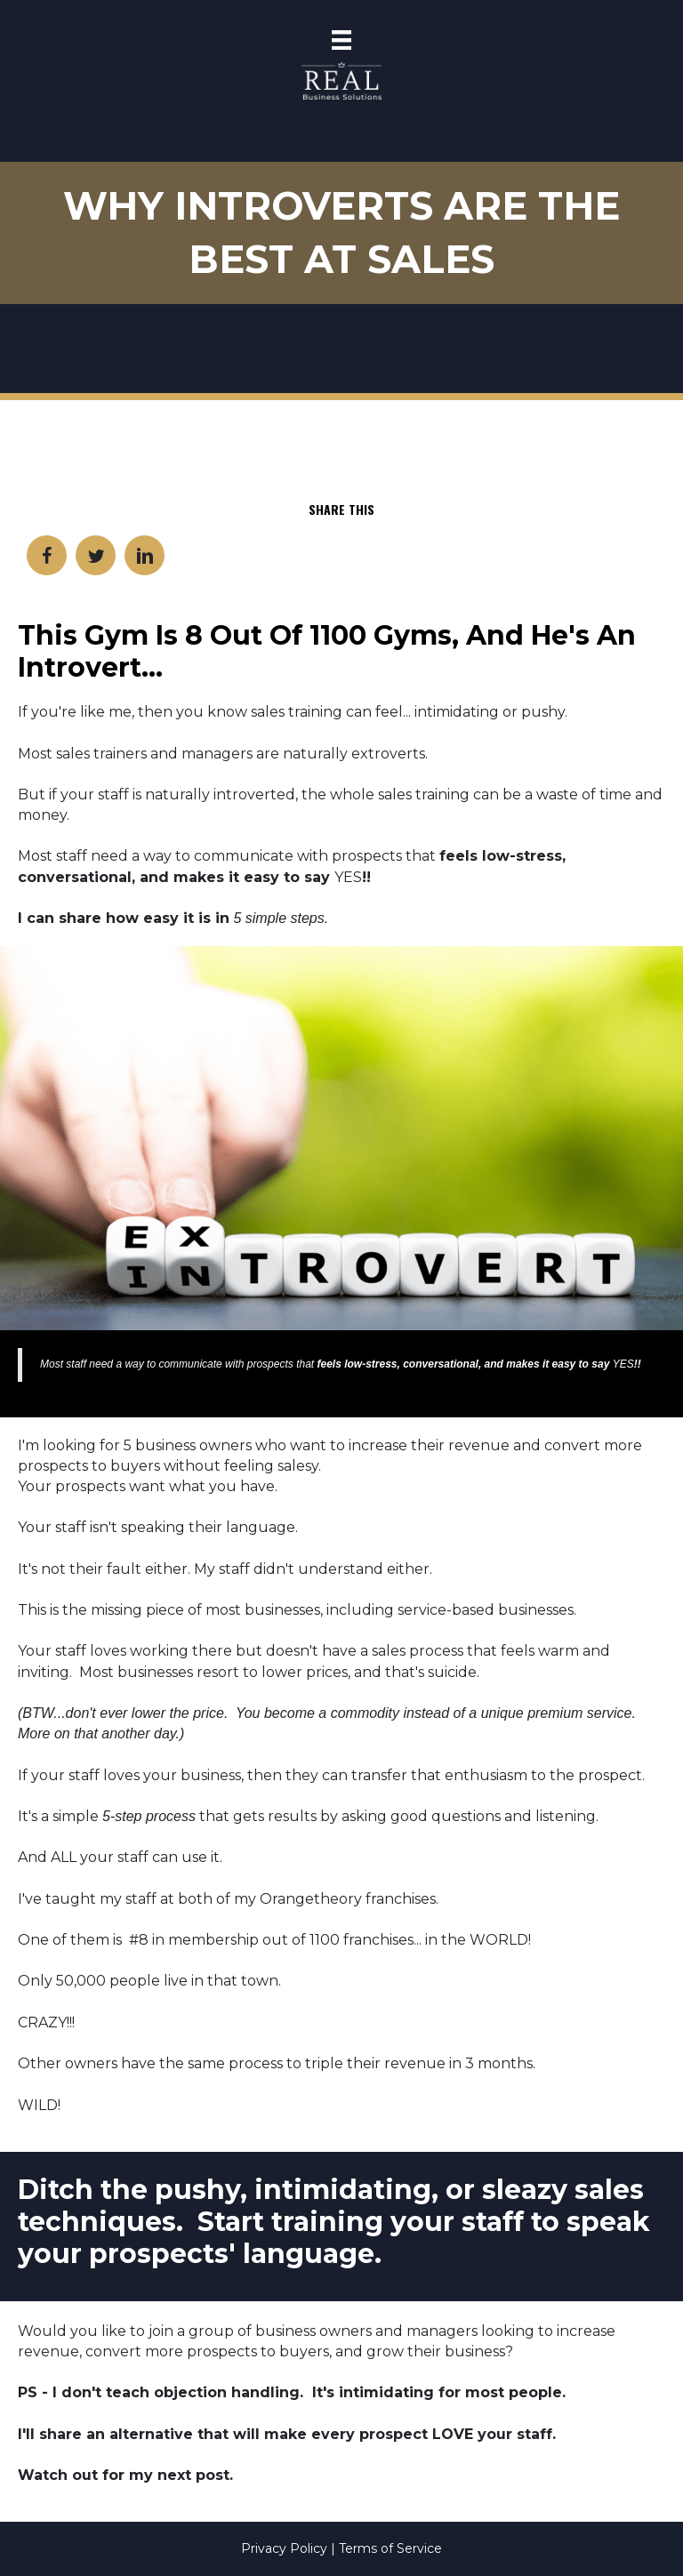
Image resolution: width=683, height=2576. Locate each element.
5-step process (149, 1816)
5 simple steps (278, 918)
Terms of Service (390, 2548)
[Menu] (341, 40)
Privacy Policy (286, 2548)
